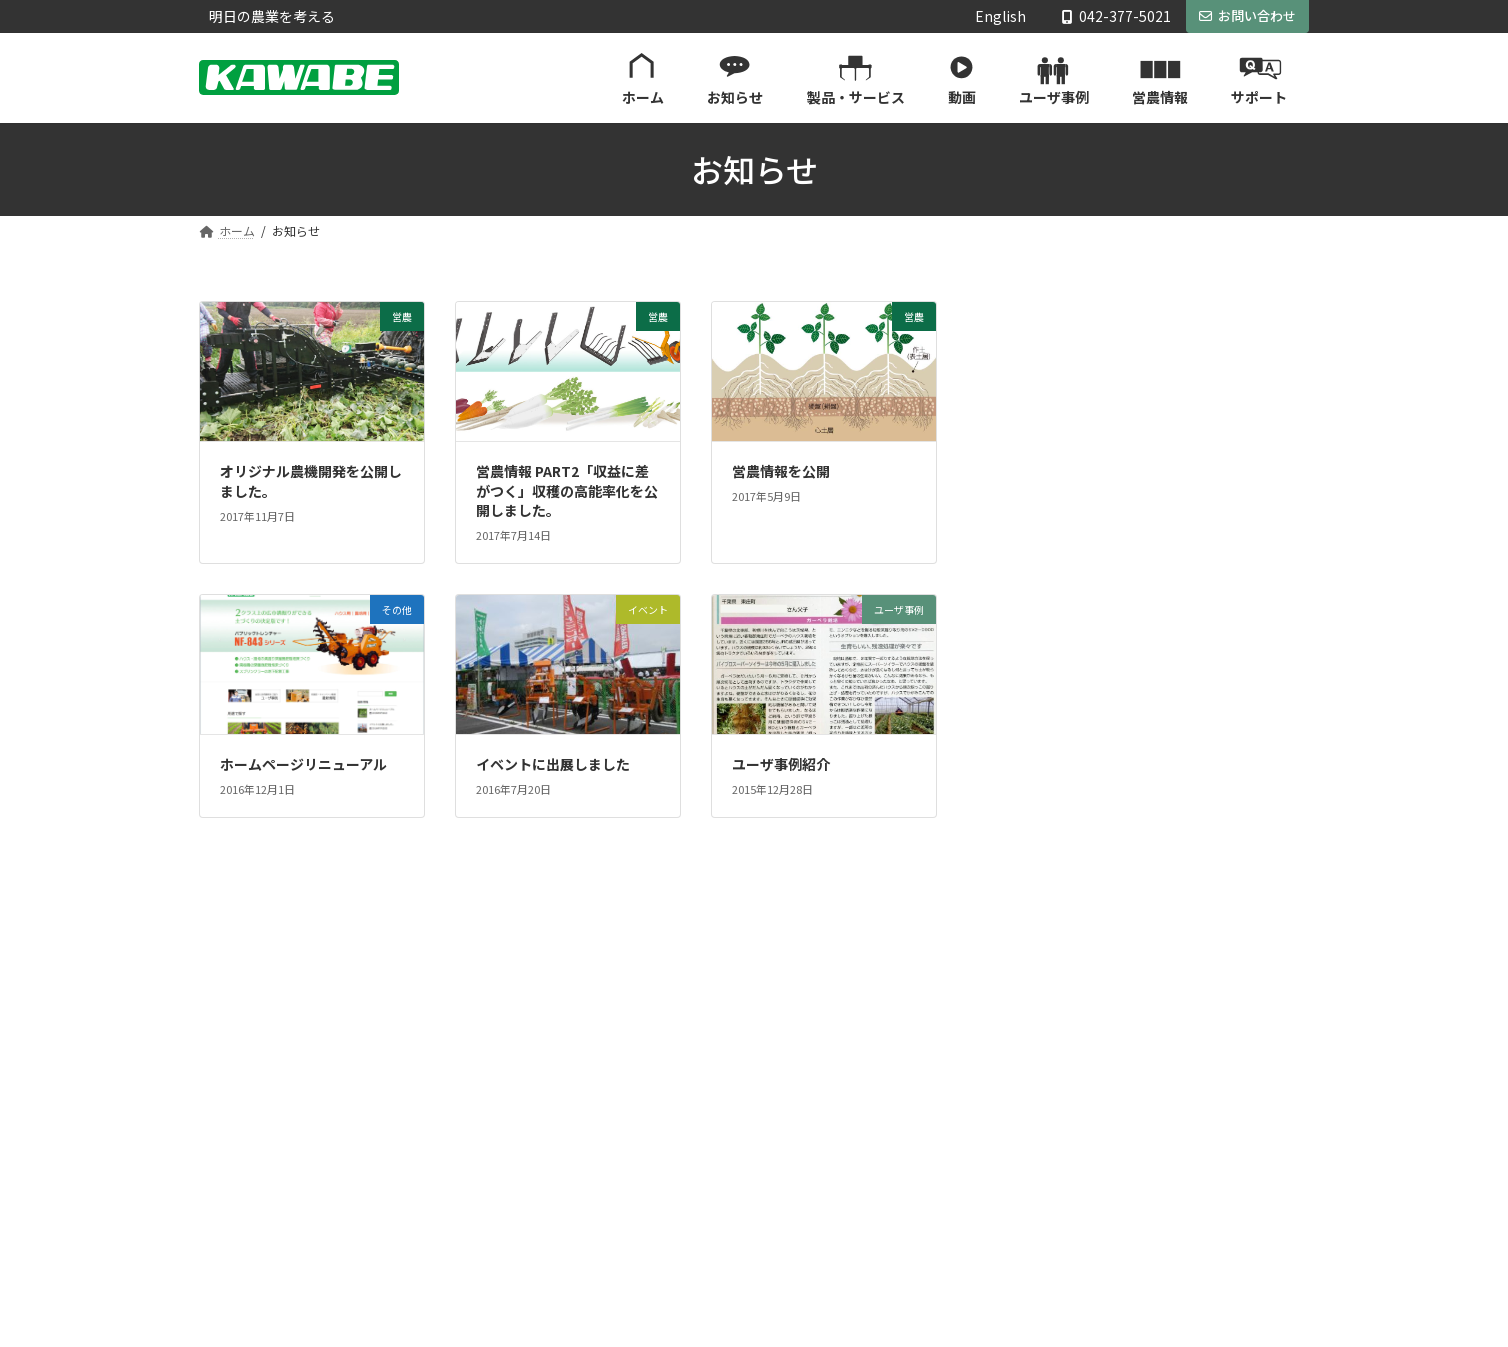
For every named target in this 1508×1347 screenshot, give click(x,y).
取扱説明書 (1013, 1121)
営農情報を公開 (781, 471)
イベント (1043, 529)
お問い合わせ (1247, 15)
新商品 (1036, 488)
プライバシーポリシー (1031, 1260)
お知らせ (615, 1086)
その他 (1036, 651)
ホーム (609, 1051)
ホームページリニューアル (303, 764)
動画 (603, 1156)
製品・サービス (633, 1121)
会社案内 (995, 1191)
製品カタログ (1019, 1086)
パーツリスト (1019, 1156)
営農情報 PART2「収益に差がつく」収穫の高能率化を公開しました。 (567, 490)
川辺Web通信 (1057, 367)
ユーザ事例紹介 (781, 764)
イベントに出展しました (553, 764)
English (1000, 16)
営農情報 (615, 1225)
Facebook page (1156, 794)
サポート (995, 1051)
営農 (1029, 448)
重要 (1029, 610)
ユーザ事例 (1050, 407)
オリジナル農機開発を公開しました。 (311, 481)
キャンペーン (1056, 570)
